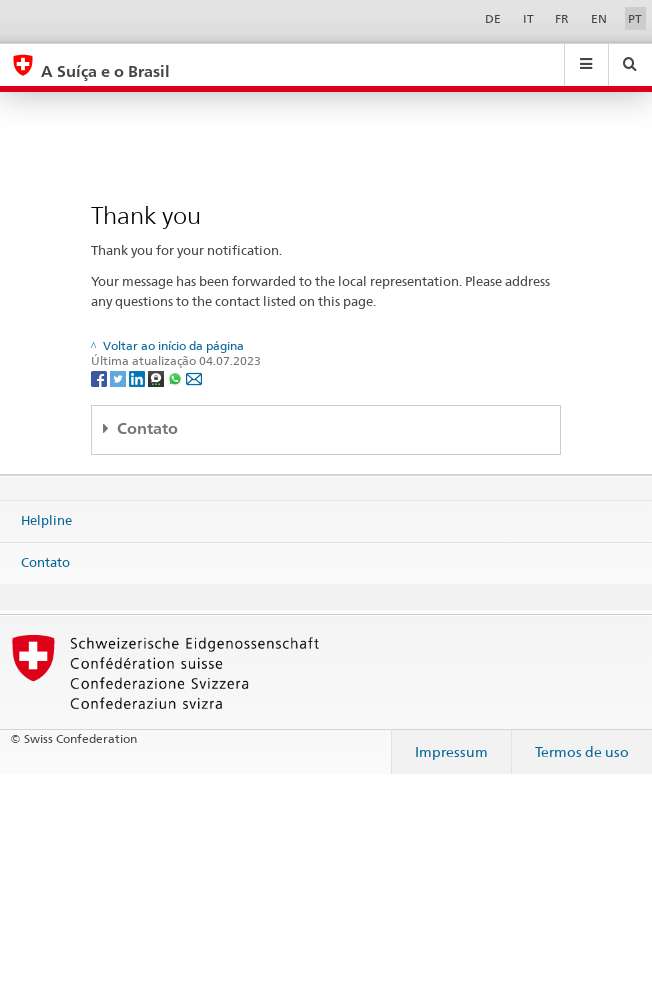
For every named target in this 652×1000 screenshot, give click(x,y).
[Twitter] (119, 377)
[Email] (194, 377)
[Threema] (157, 377)
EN (599, 18)
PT (635, 18)
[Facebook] (100, 377)
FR (562, 18)
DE (493, 18)
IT (528, 18)
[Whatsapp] (176, 377)
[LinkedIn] (138, 377)
